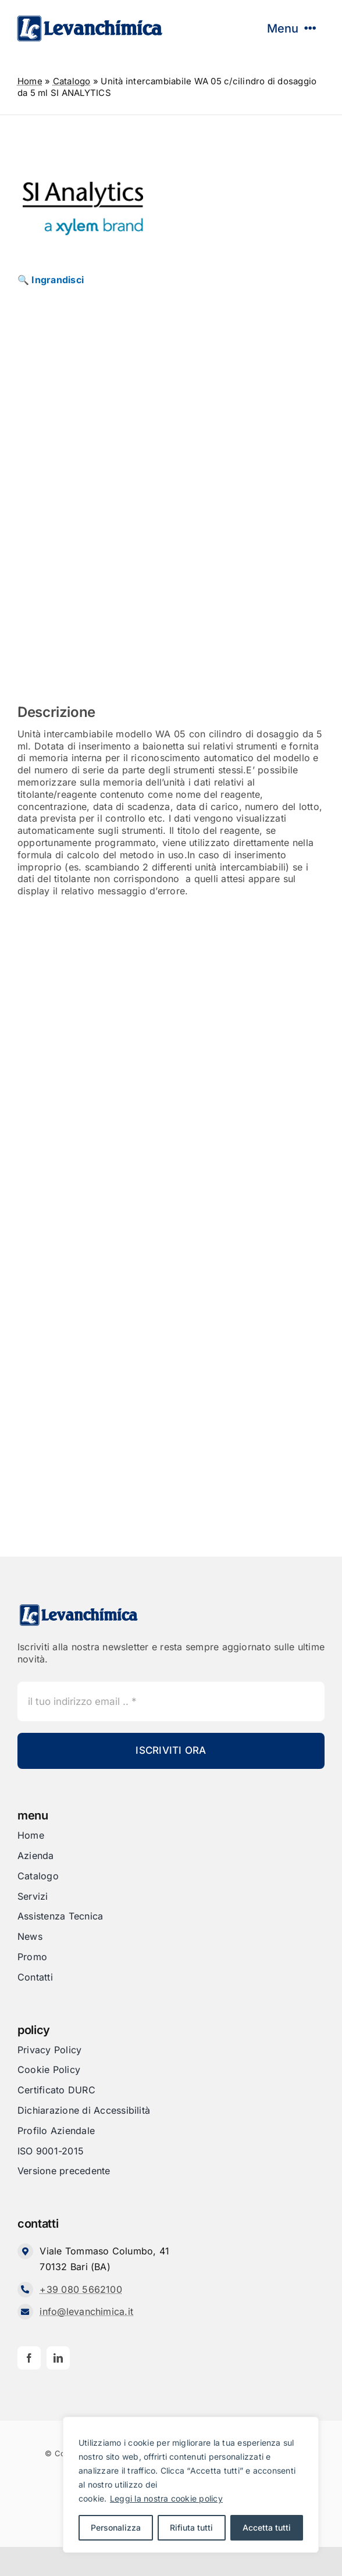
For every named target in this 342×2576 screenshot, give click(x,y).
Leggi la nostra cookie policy (166, 2498)
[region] (191, 2485)
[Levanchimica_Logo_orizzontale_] (90, 18)
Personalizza (116, 2527)
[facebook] (29, 2358)
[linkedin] (58, 2358)
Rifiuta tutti (191, 2527)
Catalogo (72, 81)
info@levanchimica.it (86, 2311)
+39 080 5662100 (81, 2289)
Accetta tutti (267, 2527)
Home (29, 81)
